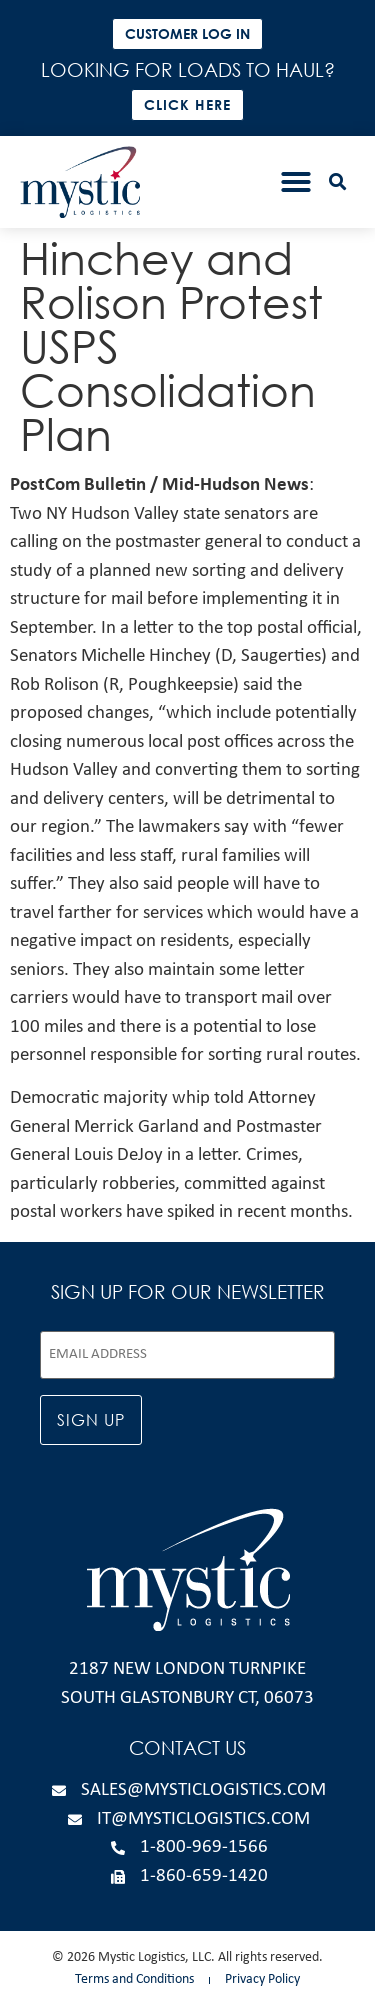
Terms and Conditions (134, 1979)
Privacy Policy (262, 1979)
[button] (296, 182)
